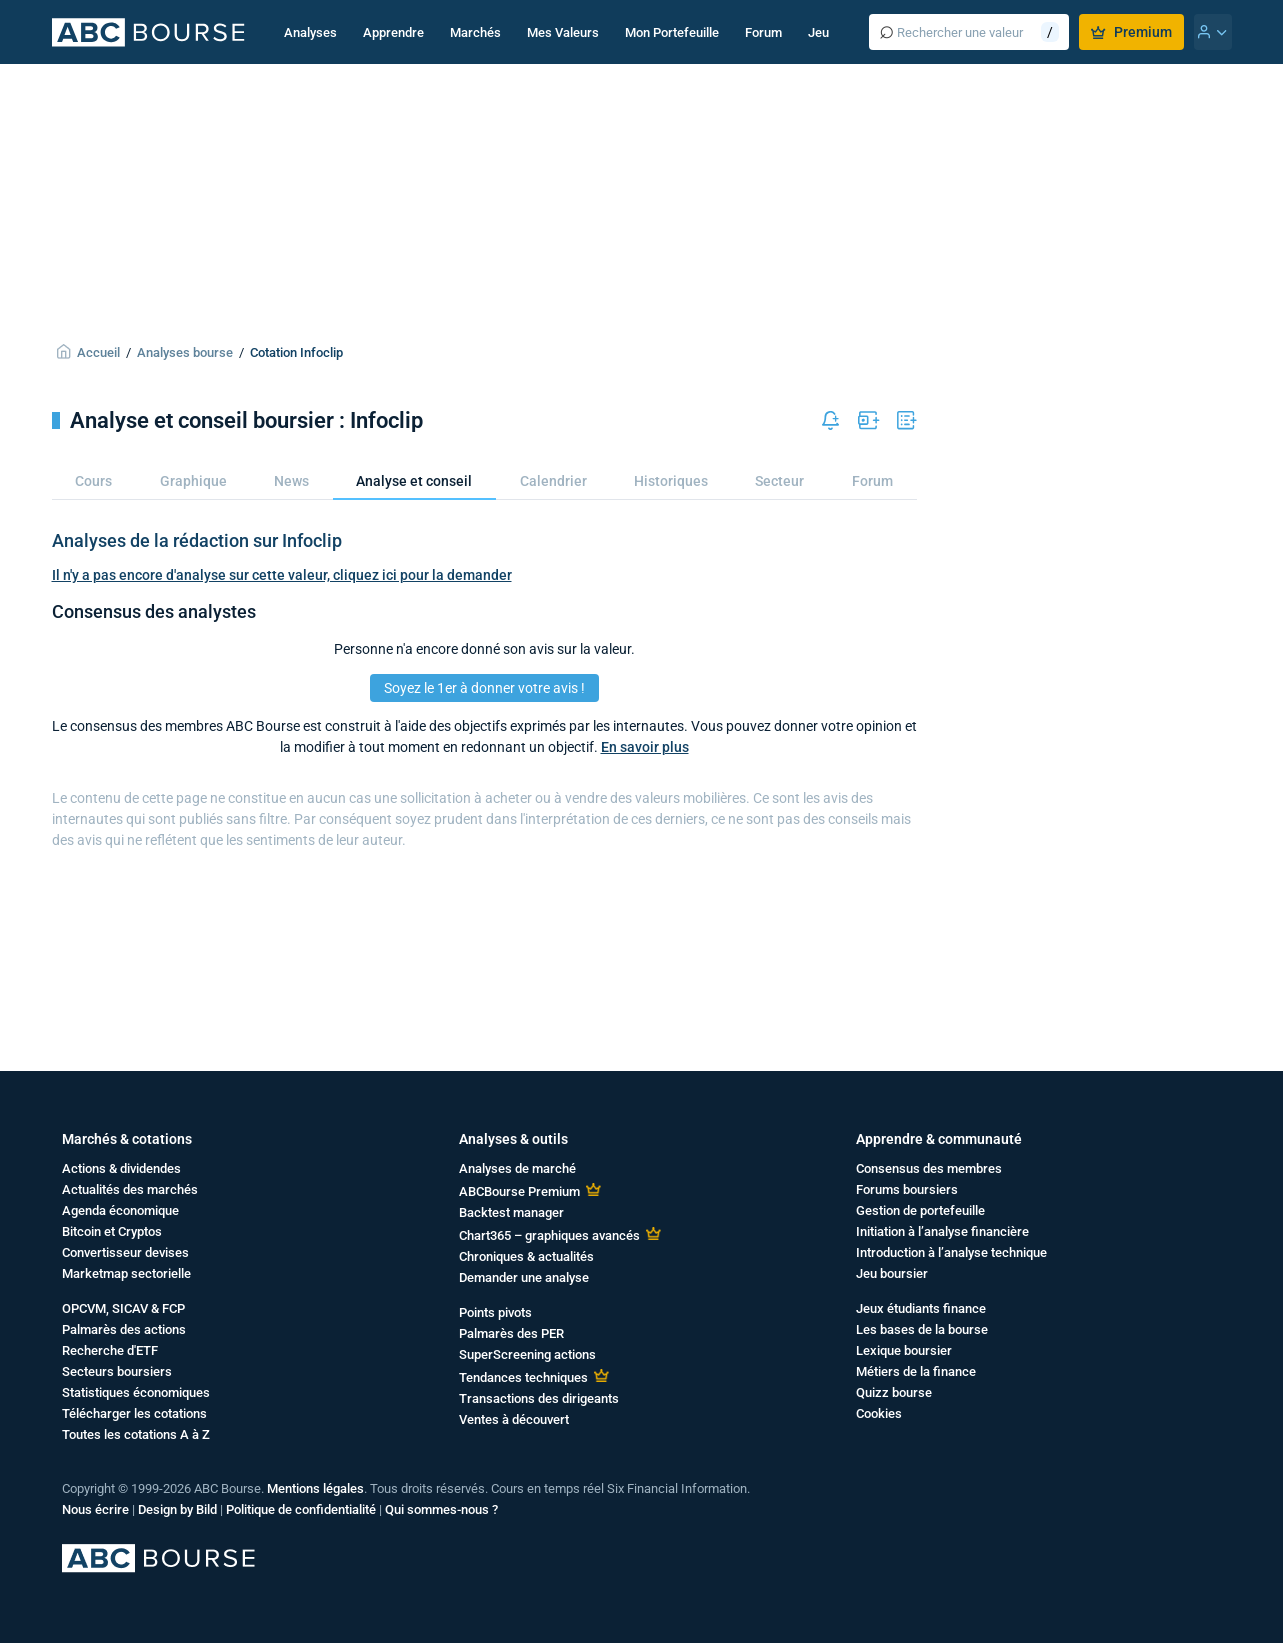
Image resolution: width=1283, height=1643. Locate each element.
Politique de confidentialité (301, 1509)
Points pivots (495, 1312)
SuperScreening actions (527, 1354)
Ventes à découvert (514, 1419)
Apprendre (393, 32)
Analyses (310, 32)
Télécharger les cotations (134, 1413)
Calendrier (553, 481)
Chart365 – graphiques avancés (549, 1235)
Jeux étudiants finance (921, 1308)
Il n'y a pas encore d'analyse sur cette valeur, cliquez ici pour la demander (282, 575)
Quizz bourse (894, 1392)
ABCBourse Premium (519, 1191)
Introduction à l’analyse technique (951, 1252)
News (291, 481)
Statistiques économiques (136, 1392)
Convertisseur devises (125, 1252)
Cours (93, 481)
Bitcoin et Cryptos (112, 1231)
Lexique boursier (904, 1350)
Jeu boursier (892, 1273)
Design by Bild (177, 1509)
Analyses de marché (517, 1168)
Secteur (779, 481)
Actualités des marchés (130, 1189)
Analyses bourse (185, 352)
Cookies (879, 1413)
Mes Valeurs (563, 32)
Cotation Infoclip (296, 352)
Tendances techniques (523, 1377)
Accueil (98, 352)
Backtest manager (511, 1212)
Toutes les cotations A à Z (136, 1434)
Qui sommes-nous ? (441, 1509)
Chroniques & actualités (526, 1256)
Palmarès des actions (124, 1329)
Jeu (818, 32)
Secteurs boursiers (117, 1371)
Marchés (475, 32)
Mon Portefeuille (672, 32)
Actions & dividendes (121, 1168)
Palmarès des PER (511, 1333)
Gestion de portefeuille (920, 1210)
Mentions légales (315, 1488)
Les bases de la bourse (922, 1329)
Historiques (671, 481)
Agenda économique (120, 1210)
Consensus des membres (929, 1168)
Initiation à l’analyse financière (942, 1231)
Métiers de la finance (916, 1371)
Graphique (193, 481)
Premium (1131, 32)
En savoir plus (645, 747)
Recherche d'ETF (110, 1350)
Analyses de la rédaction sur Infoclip (197, 540)
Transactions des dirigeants (539, 1398)
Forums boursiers (907, 1189)
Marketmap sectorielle (126, 1273)
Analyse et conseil (414, 481)
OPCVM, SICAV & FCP (123, 1308)
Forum (763, 32)
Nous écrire (95, 1509)
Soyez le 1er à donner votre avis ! (484, 688)
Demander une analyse (524, 1277)
